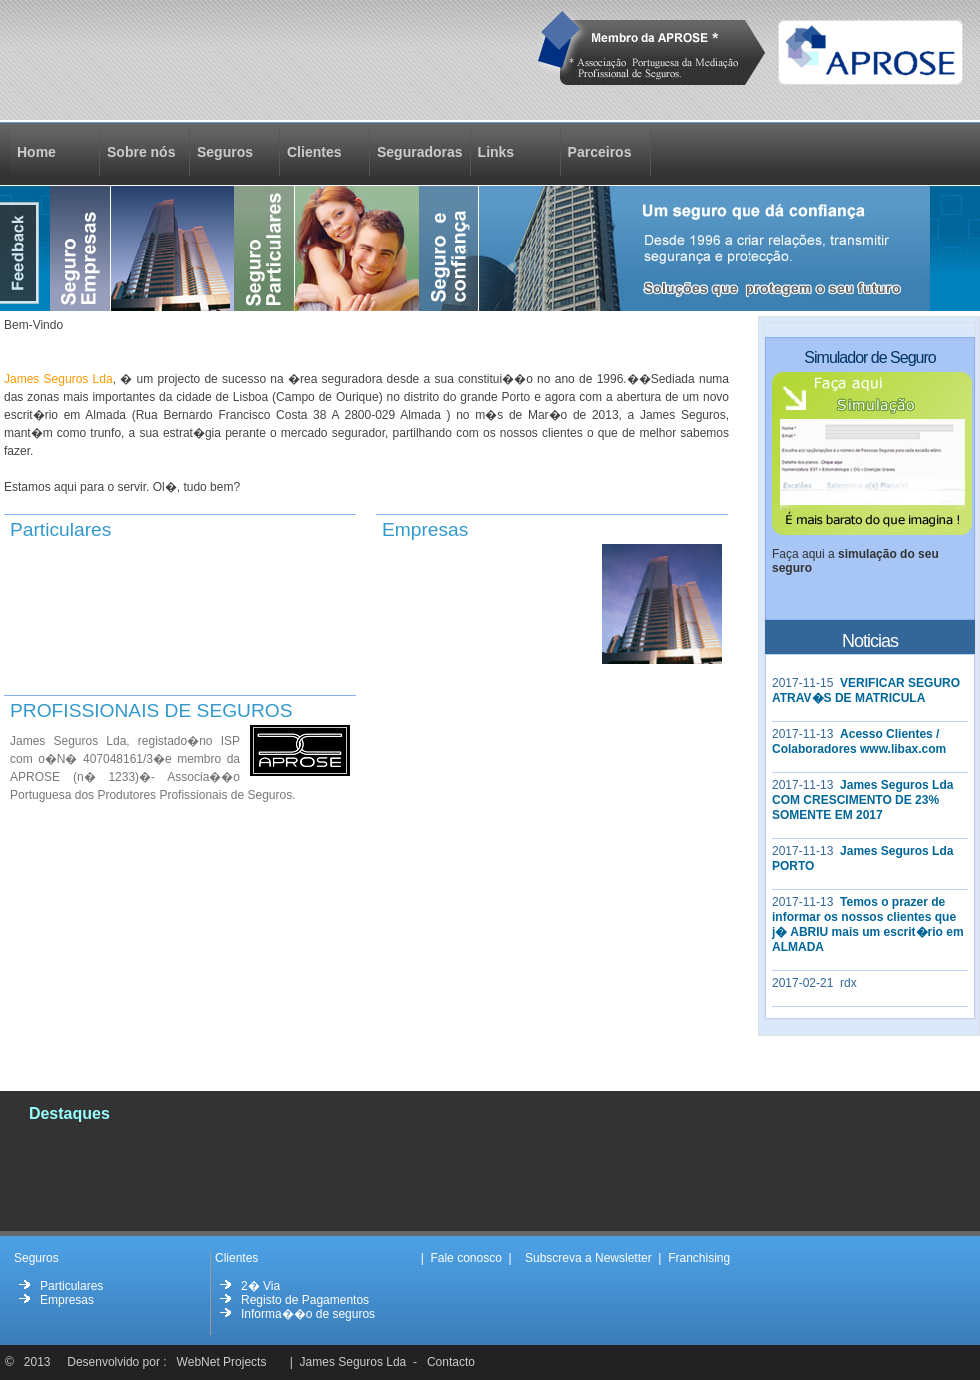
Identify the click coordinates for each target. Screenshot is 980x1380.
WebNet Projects (222, 1362)
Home (48, 152)
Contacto (451, 1362)
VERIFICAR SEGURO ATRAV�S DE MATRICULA (866, 690)
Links (496, 152)
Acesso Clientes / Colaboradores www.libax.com (859, 741)
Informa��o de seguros (308, 1314)
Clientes (314, 152)
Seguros (225, 152)
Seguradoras (420, 152)
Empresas (67, 1300)
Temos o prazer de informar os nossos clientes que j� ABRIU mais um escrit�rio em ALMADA (868, 924)
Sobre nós (141, 152)
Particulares (71, 1286)
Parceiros (600, 152)
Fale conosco (465, 1258)
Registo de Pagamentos (305, 1300)
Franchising (699, 1258)
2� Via (260, 1286)
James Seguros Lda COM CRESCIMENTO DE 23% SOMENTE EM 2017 (862, 800)
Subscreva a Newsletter (588, 1258)
